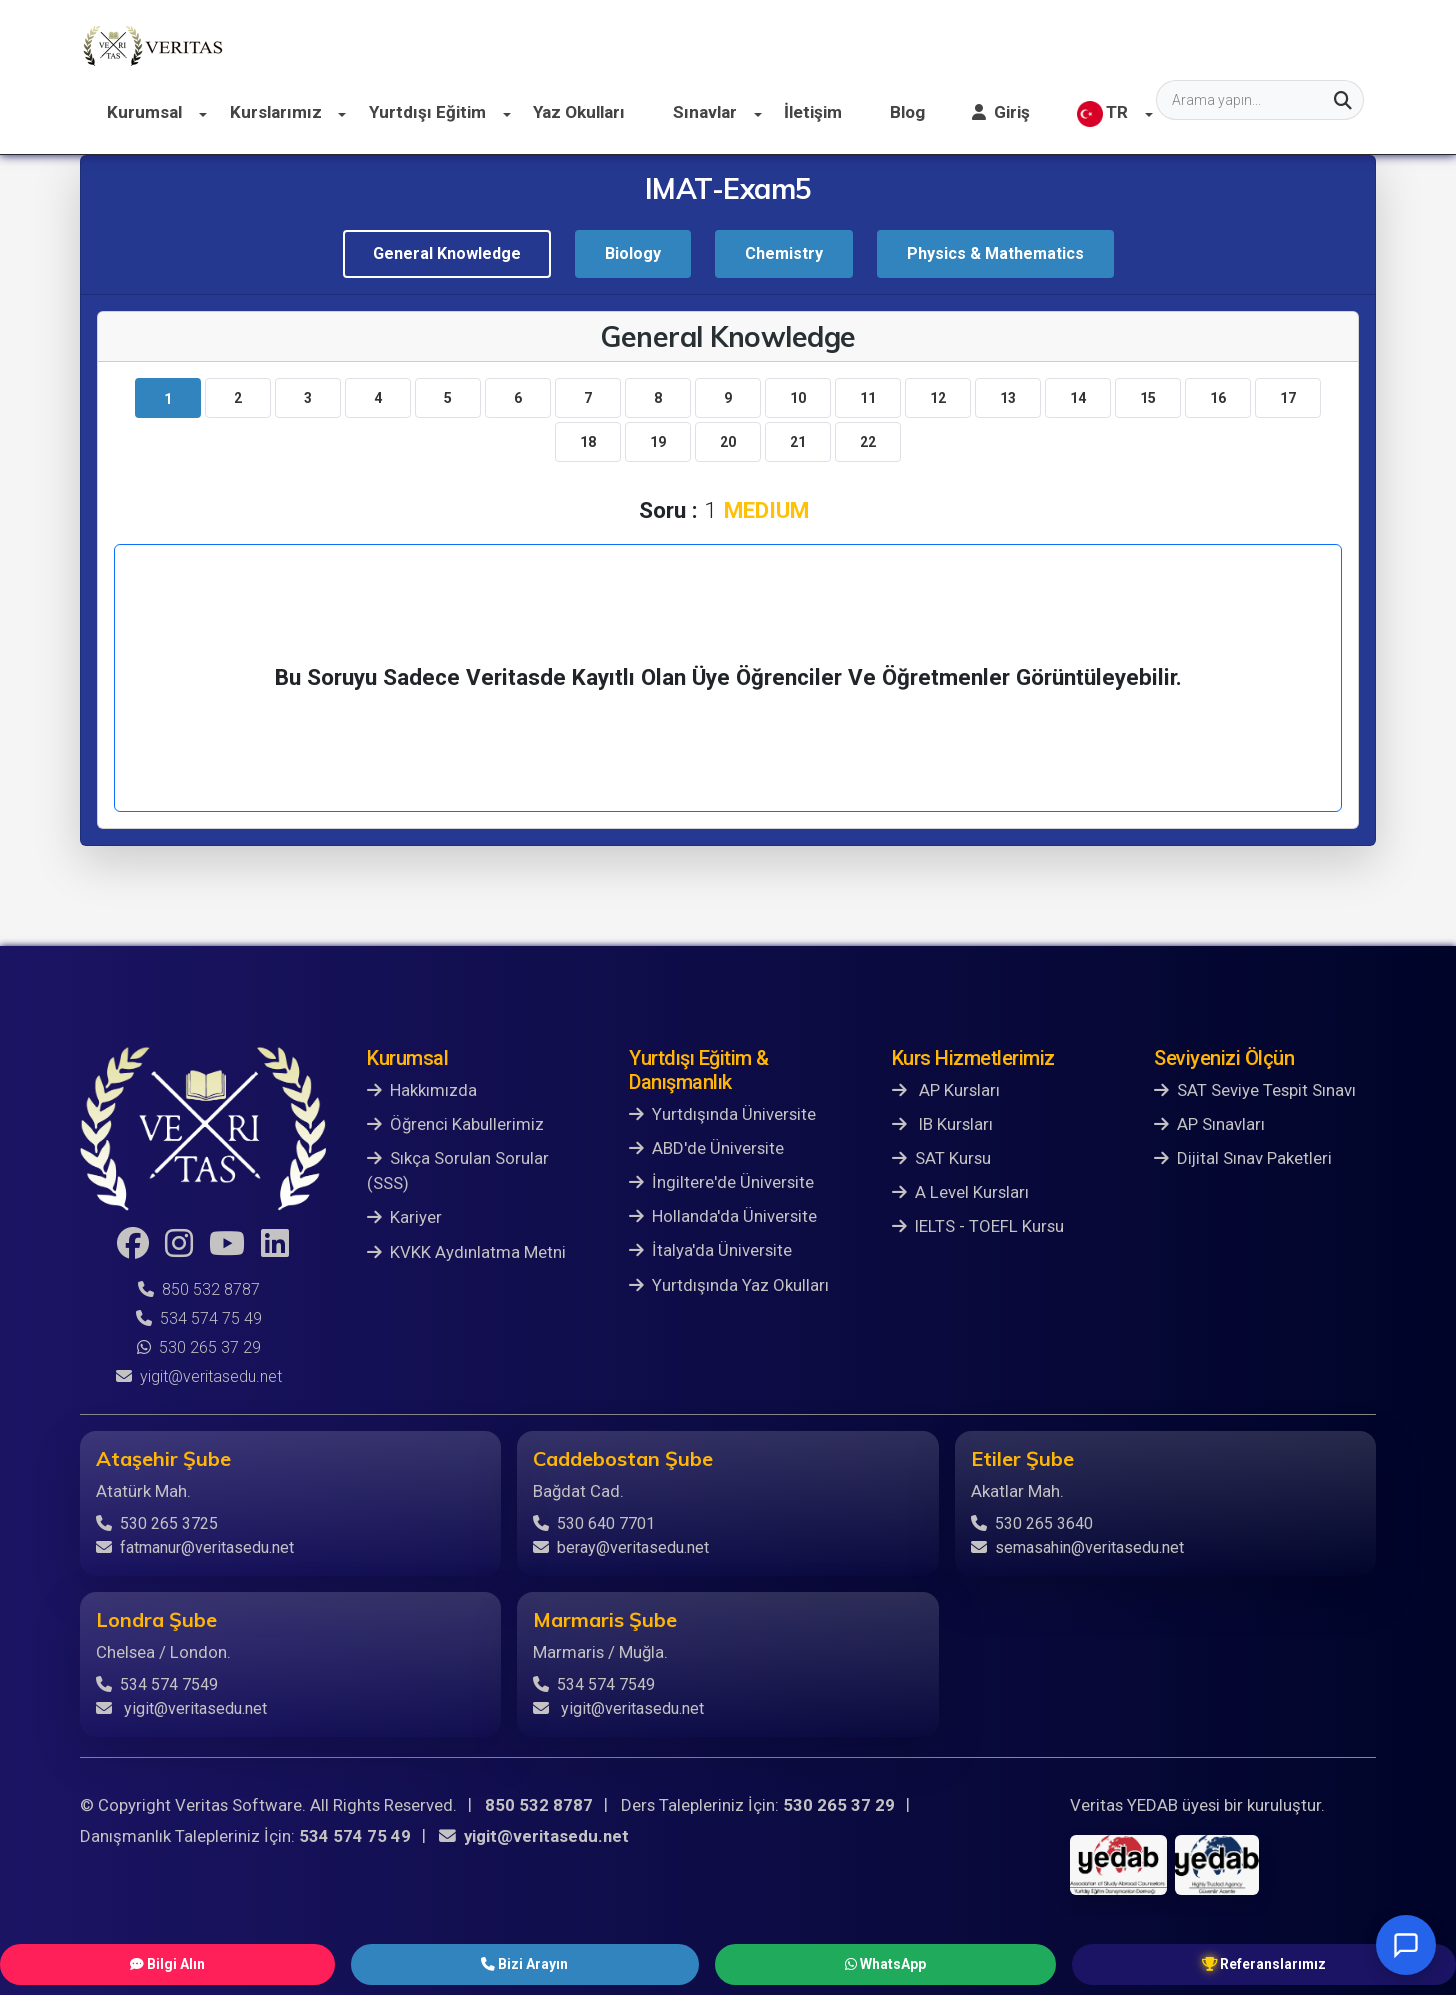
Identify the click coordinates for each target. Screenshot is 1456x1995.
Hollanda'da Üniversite (723, 1216)
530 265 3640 (1032, 1523)
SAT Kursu (941, 1158)
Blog (1100, 44)
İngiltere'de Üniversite (721, 1182)
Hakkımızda (422, 1090)
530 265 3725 (157, 1523)
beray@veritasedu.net (621, 1547)
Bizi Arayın (615, 1961)
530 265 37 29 (199, 1347)
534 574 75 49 (199, 1318)
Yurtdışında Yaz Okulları (729, 1285)
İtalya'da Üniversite (710, 1250)
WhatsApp (784, 1961)
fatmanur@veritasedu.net (195, 1547)
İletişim (1011, 44)
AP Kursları (946, 1090)
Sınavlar (909, 44)
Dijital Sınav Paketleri (1243, 1158)
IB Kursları (942, 1124)
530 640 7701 (594, 1523)
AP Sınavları (1209, 1124)
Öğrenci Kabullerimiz (455, 1124)
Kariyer (404, 1217)
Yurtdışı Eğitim (648, 44)
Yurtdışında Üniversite (722, 1114)
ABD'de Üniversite (706, 1148)
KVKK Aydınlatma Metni (466, 1252)
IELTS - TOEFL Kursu (978, 1226)
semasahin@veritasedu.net (1077, 1547)
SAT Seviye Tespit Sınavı (1255, 1090)
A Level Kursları (960, 1192)
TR (1286, 46)
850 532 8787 (199, 1289)
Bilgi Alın (452, 1961)
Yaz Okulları (790, 44)
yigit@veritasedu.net (199, 1376)
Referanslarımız (975, 1961)
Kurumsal (385, 44)
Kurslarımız (508, 44)
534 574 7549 (157, 1684)
